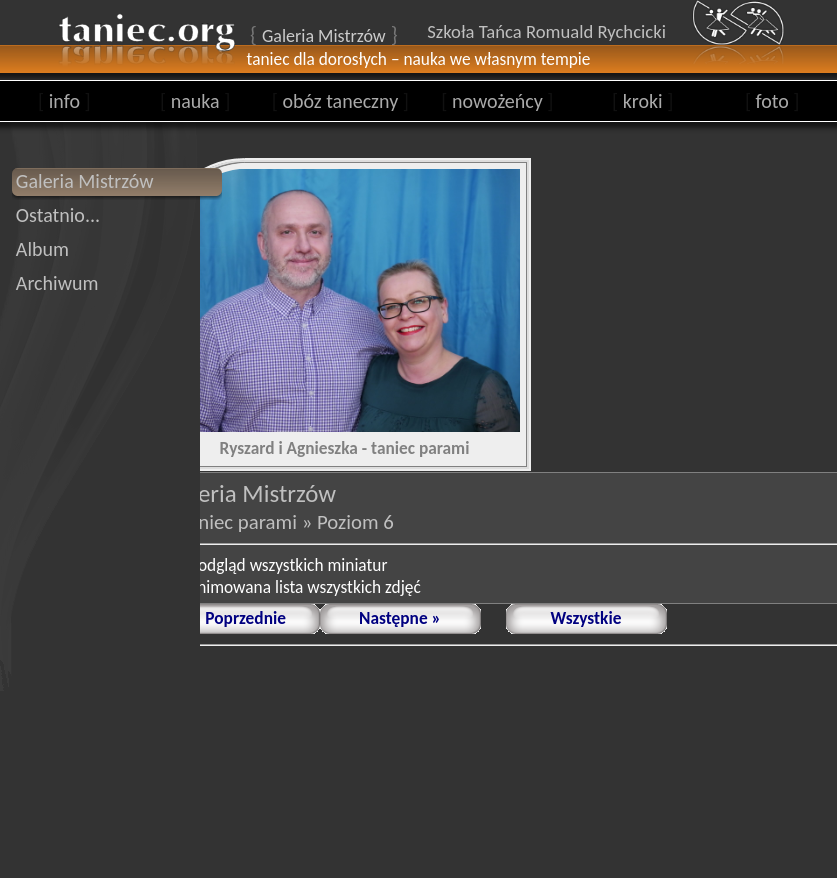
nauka (195, 101)
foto (772, 101)
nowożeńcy (497, 101)
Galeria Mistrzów (85, 181)
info (64, 101)
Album (42, 249)
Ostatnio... (58, 215)
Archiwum (57, 283)
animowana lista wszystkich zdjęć (305, 587)
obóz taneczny (340, 101)
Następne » (400, 618)
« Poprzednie (239, 618)
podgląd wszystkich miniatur (288, 565)
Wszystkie (586, 618)
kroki (642, 101)
